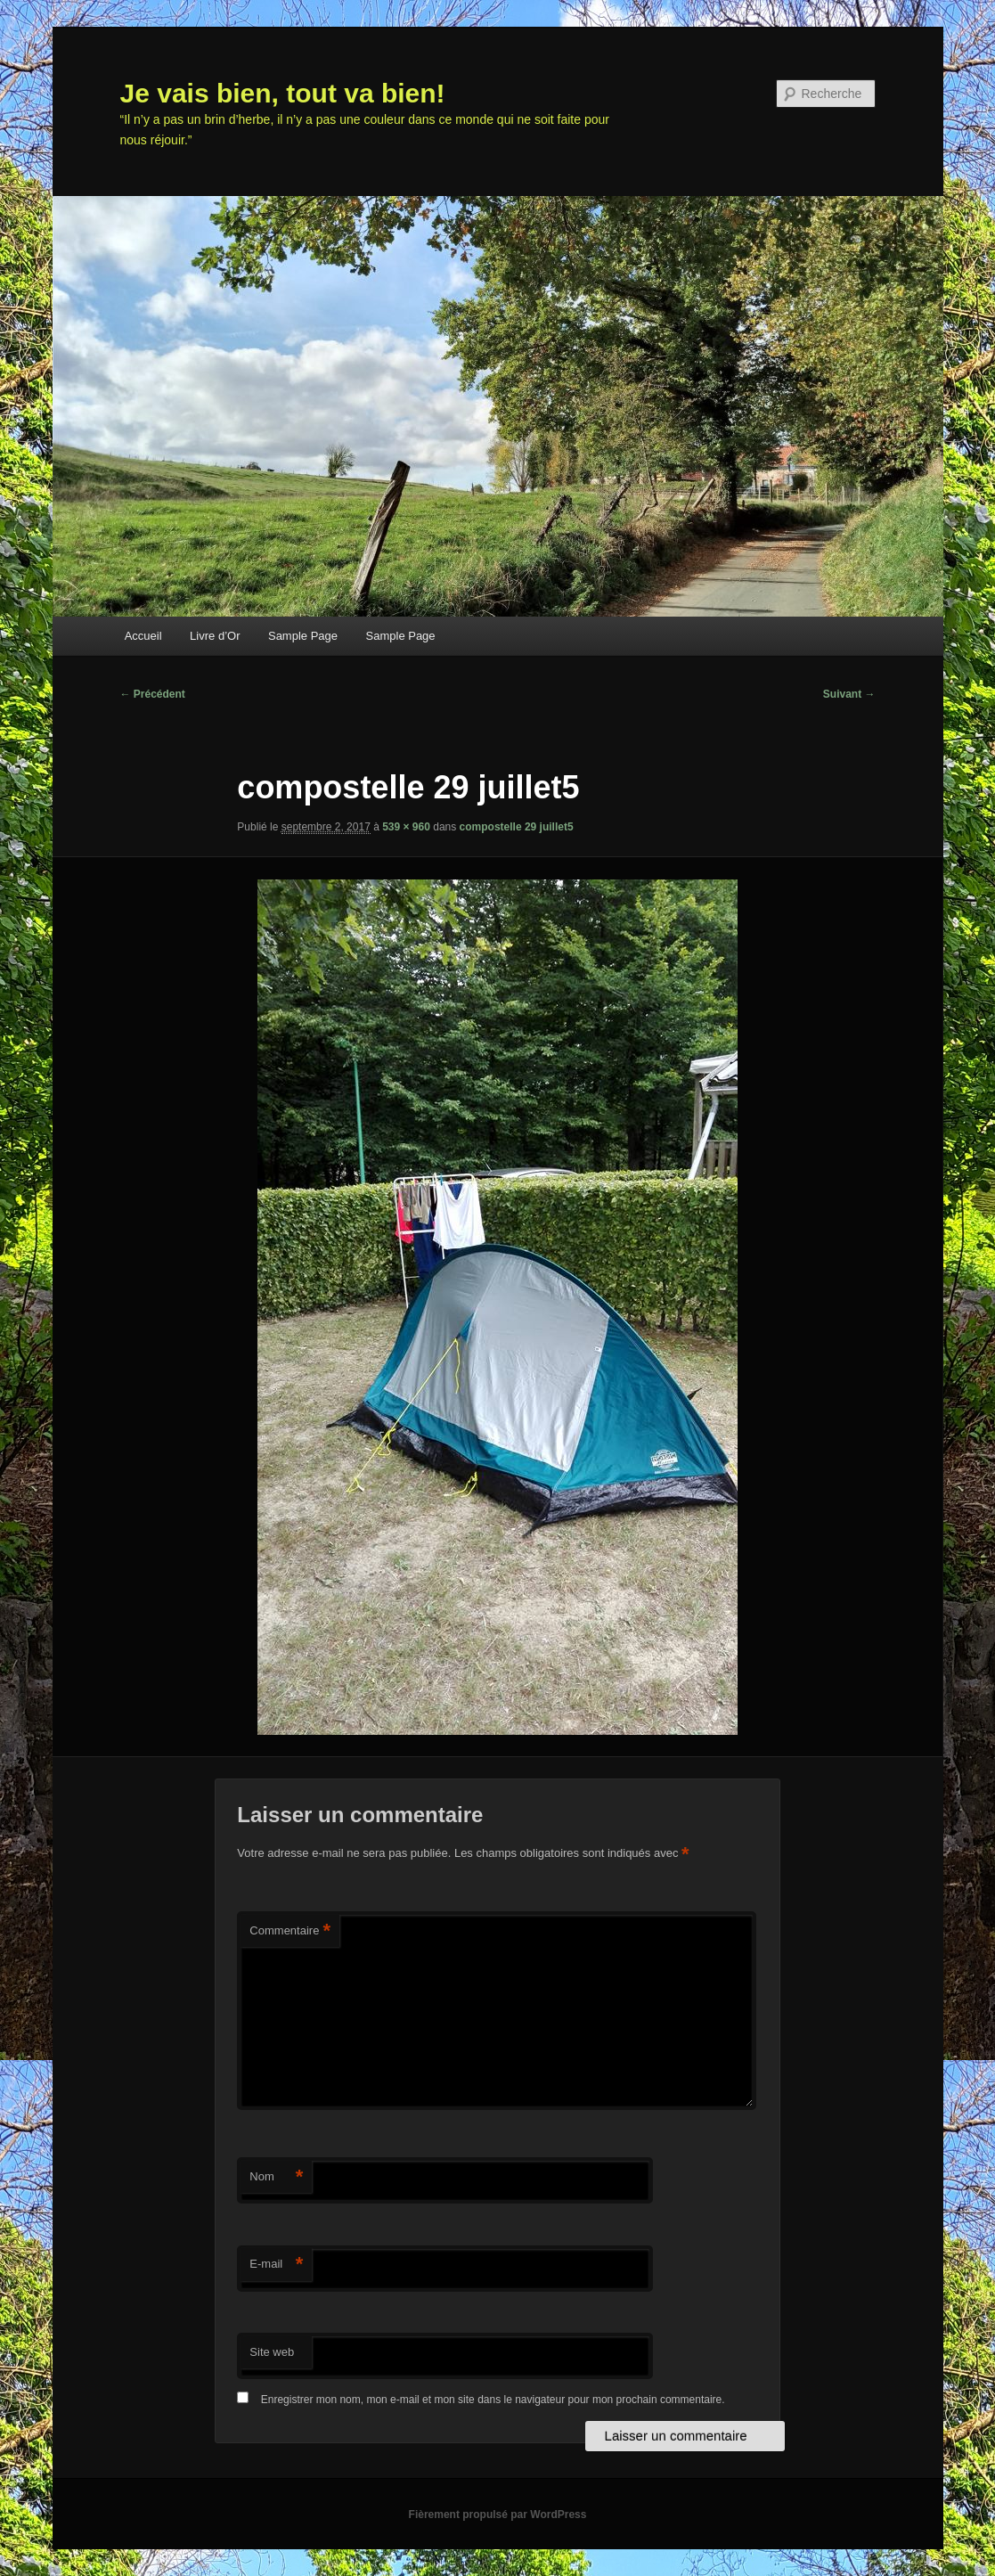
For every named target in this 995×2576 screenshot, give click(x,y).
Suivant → (849, 694)
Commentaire (289, 1931)
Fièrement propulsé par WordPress (498, 2514)
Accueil (143, 635)
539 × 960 (406, 827)
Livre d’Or (215, 635)
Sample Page (303, 635)
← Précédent (152, 694)
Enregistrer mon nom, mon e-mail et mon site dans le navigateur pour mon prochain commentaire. (493, 2399)
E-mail (276, 2265)
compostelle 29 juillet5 (517, 827)
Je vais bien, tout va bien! (282, 93)
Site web (271, 2352)
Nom (276, 2177)
